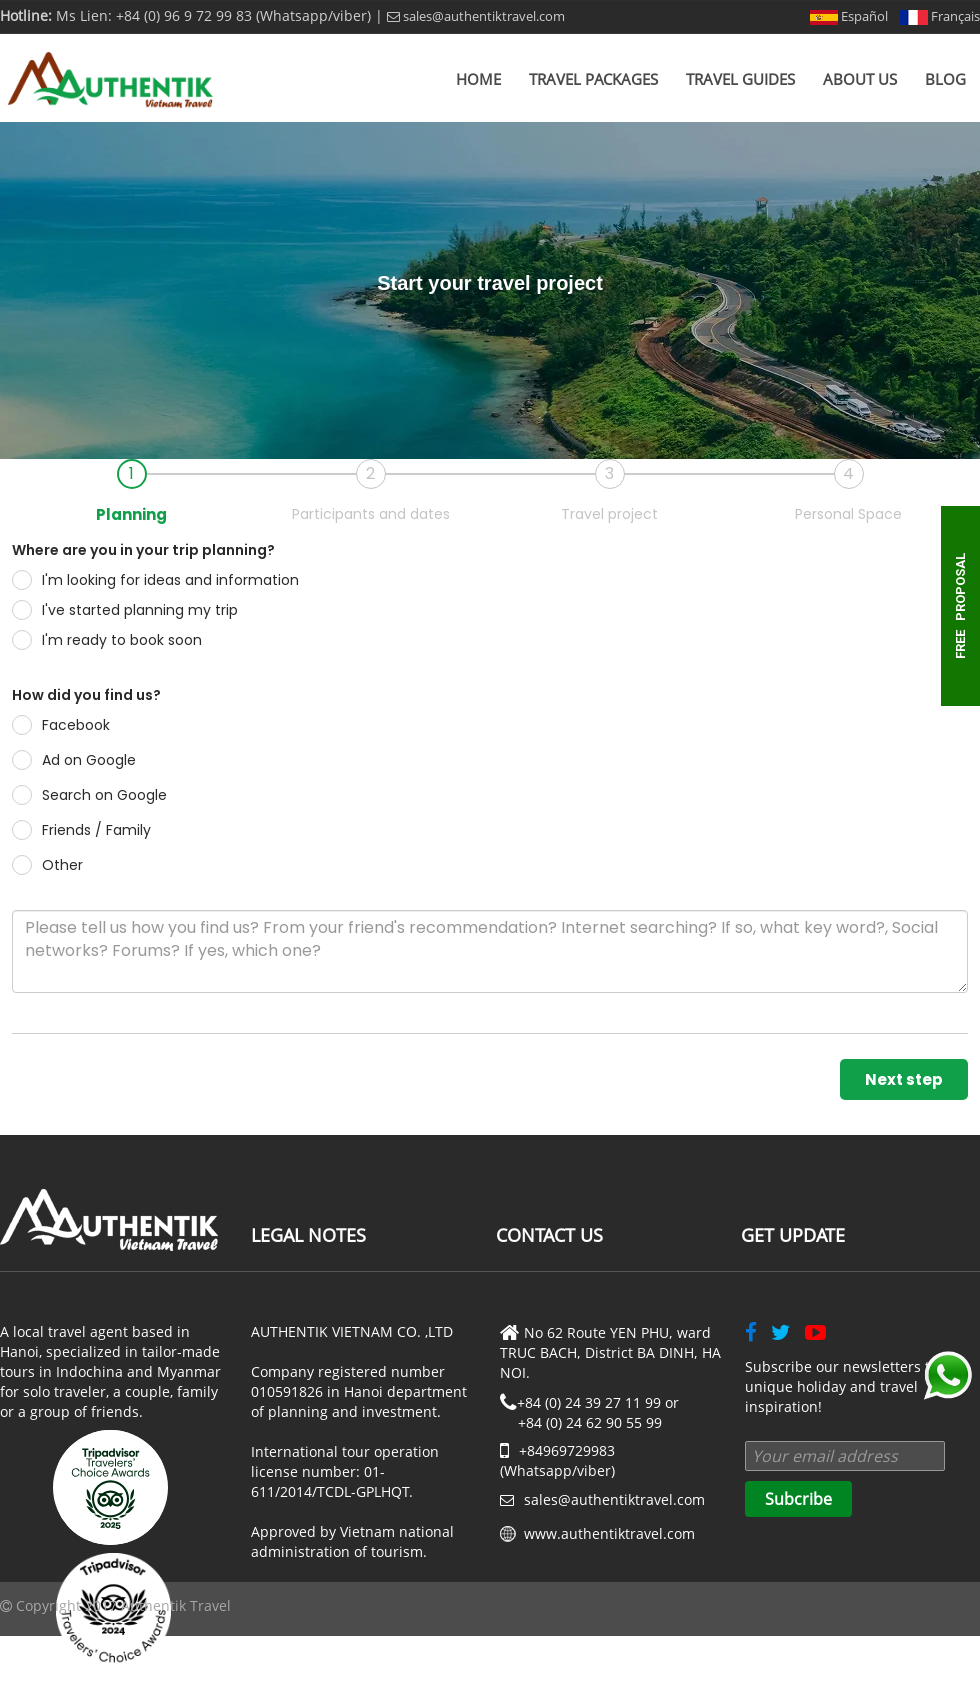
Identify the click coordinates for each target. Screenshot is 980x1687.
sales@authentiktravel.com (476, 16)
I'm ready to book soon (107, 640)
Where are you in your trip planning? (143, 550)
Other (47, 865)
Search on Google (89, 795)
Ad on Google (74, 760)
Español (849, 16)
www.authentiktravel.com (609, 1533)
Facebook (61, 725)
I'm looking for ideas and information (155, 580)
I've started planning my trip (125, 610)
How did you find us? (86, 695)
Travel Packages (593, 79)
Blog (945, 79)
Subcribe (798, 1499)
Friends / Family (81, 830)
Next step (904, 1079)
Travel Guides (740, 79)
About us (860, 79)
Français (940, 16)
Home (478, 79)
